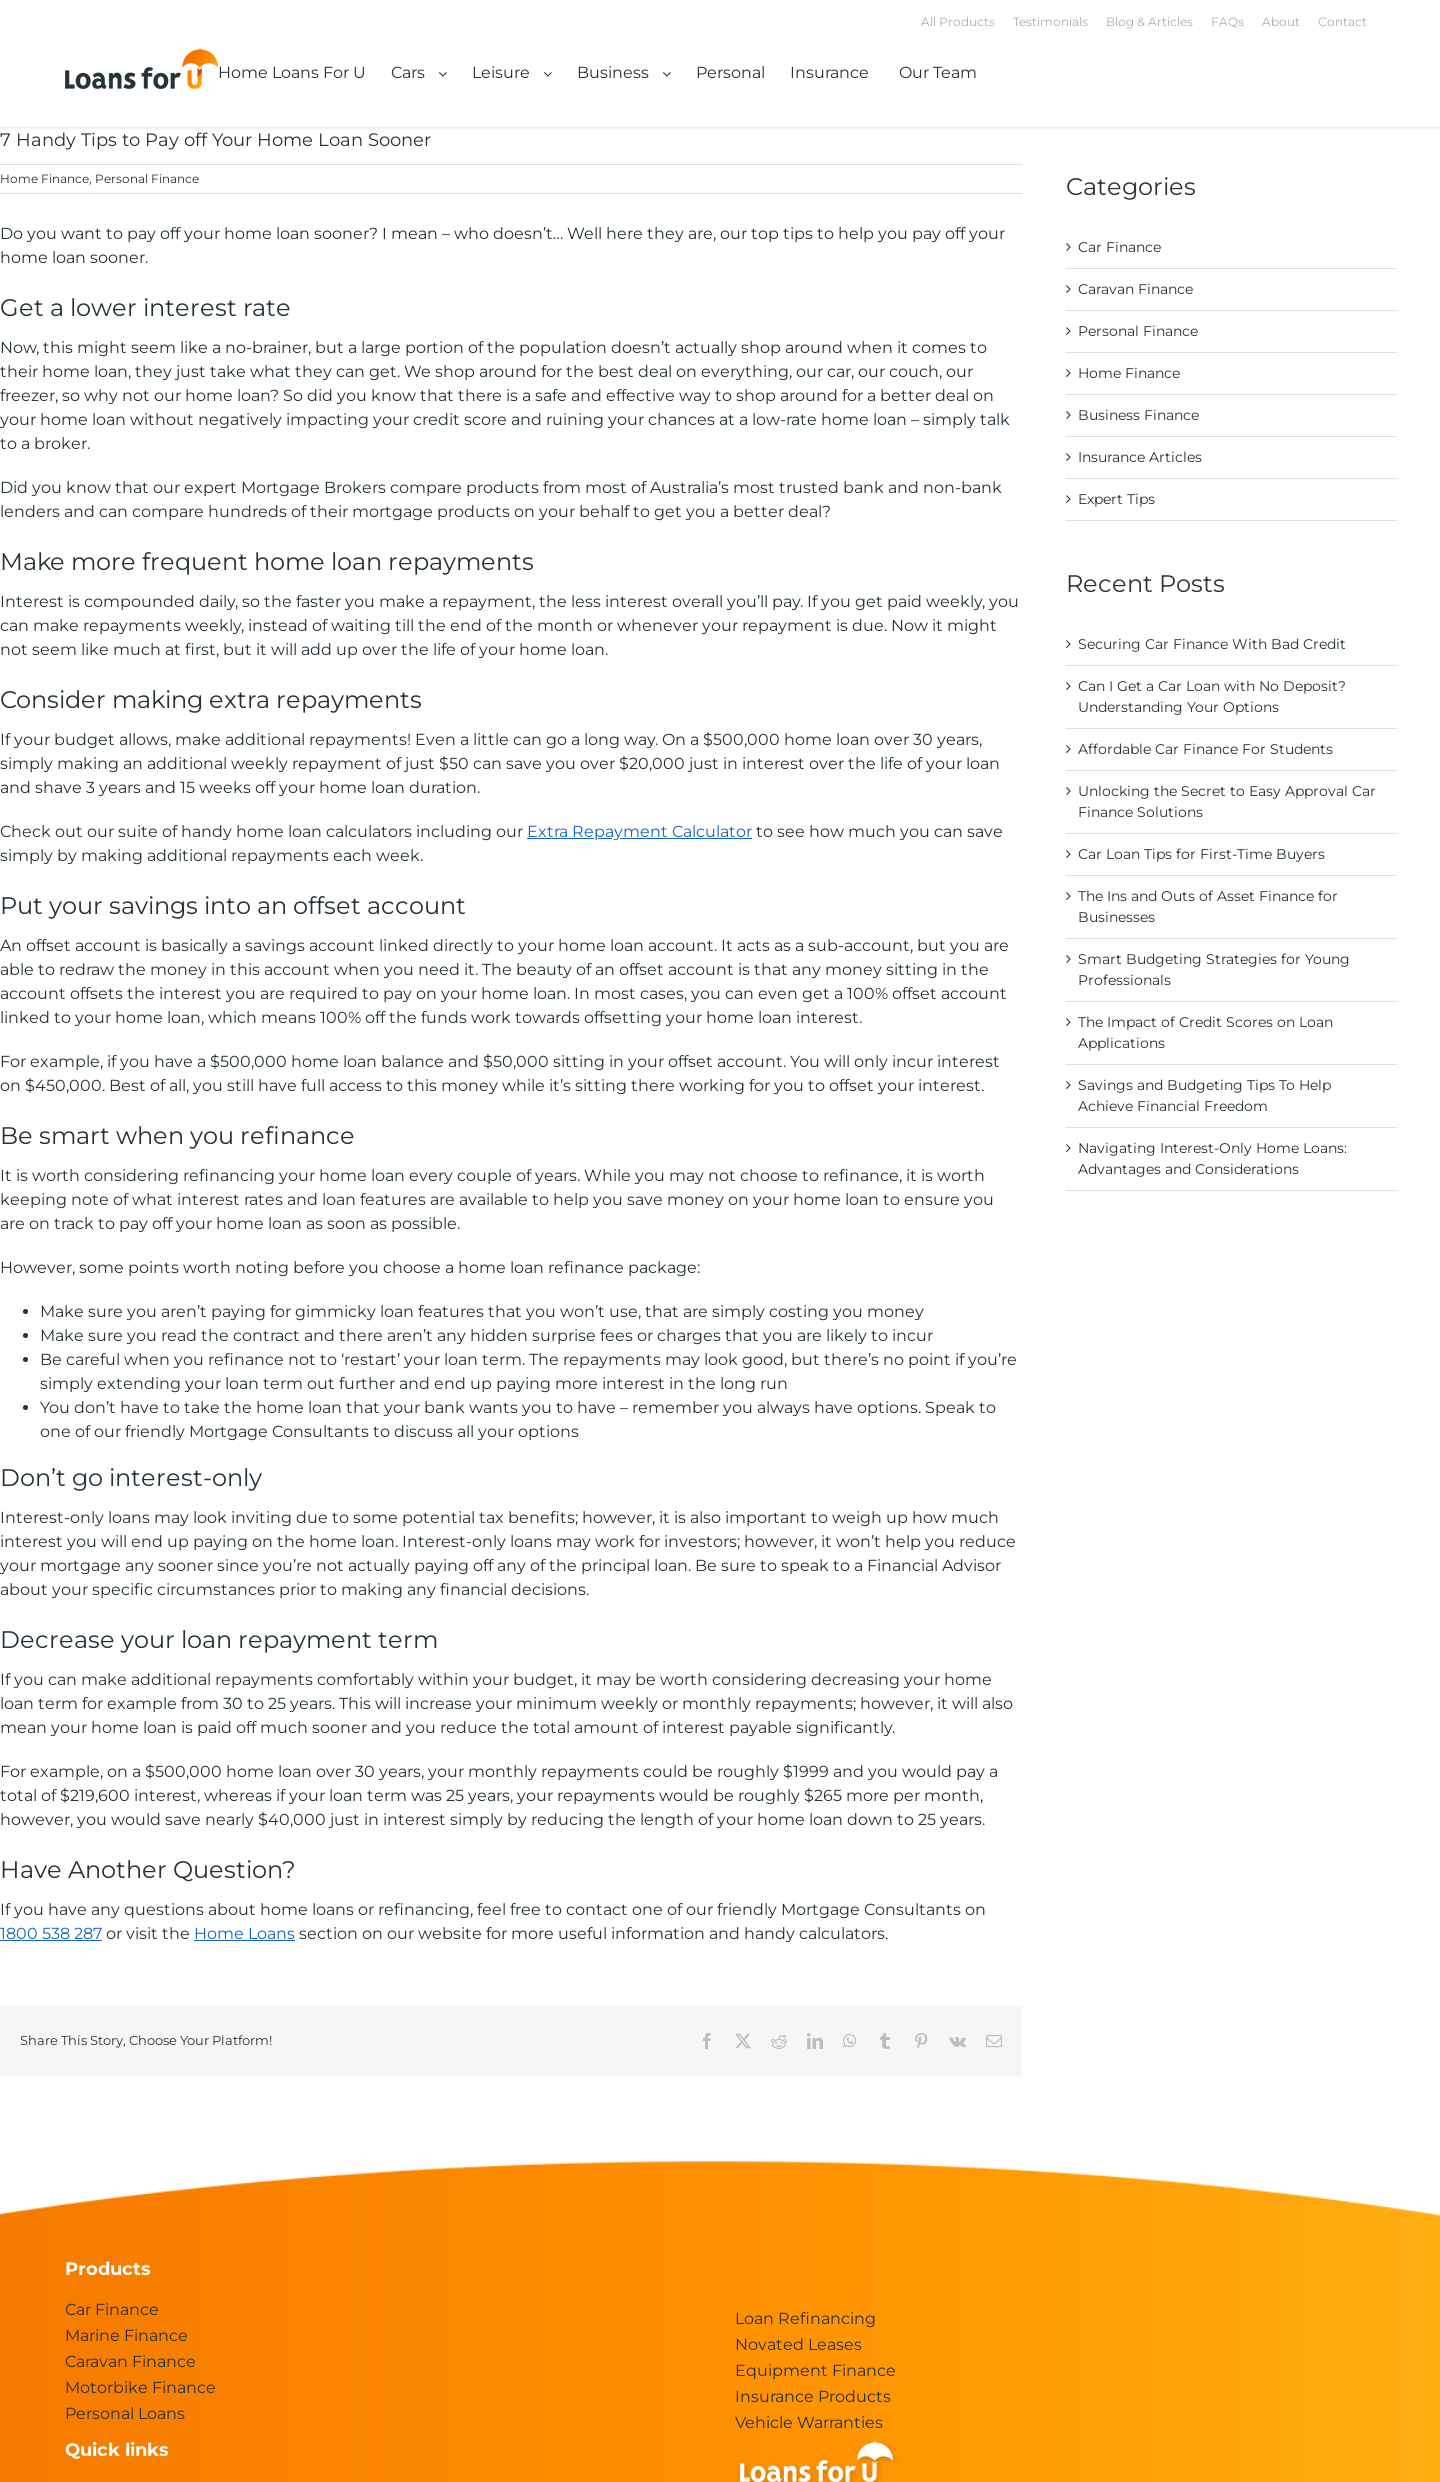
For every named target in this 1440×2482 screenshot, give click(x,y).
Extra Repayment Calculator (639, 831)
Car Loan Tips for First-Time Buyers (1201, 854)
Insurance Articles (1140, 457)
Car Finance (1119, 247)
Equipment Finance (815, 2370)
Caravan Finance (1135, 289)
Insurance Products (813, 2396)
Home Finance (44, 178)
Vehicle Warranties (809, 2422)
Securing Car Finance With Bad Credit (1212, 644)
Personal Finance (147, 178)
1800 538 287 (51, 1933)
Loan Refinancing (805, 2318)
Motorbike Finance (140, 2387)
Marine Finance (126, 2335)
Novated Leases (798, 2344)
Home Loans (244, 1933)
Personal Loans (125, 2413)
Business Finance (1138, 415)
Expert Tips (1116, 499)
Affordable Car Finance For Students (1205, 749)
